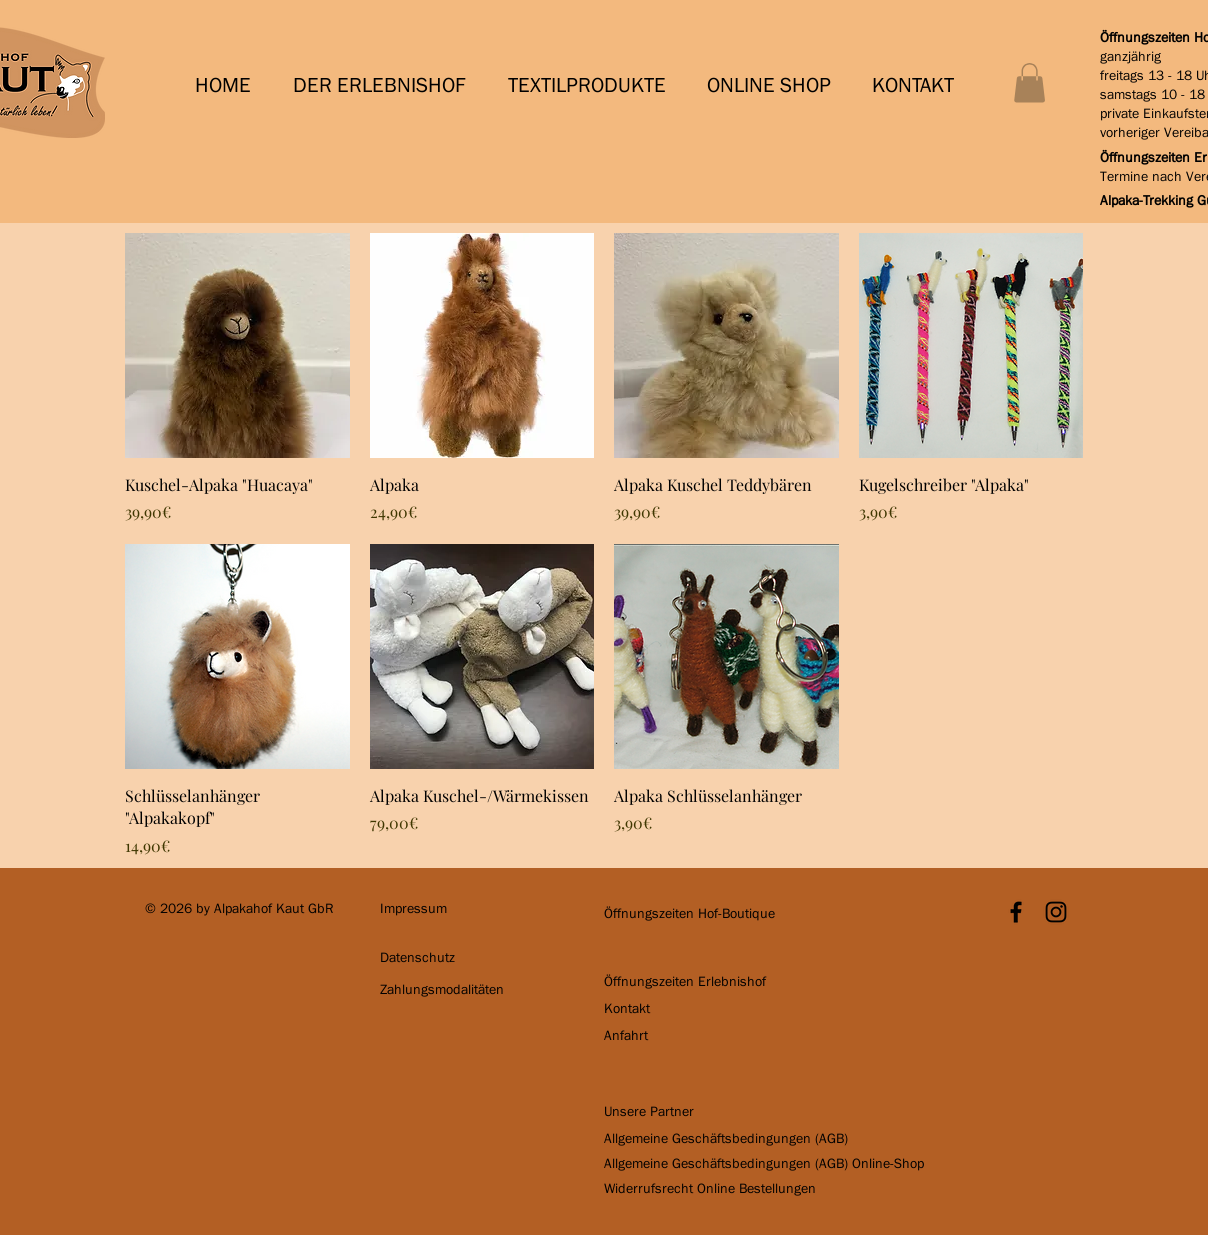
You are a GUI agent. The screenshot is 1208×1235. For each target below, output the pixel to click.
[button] (385, 85)
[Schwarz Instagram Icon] (1056, 912)
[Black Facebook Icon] (1016, 912)
